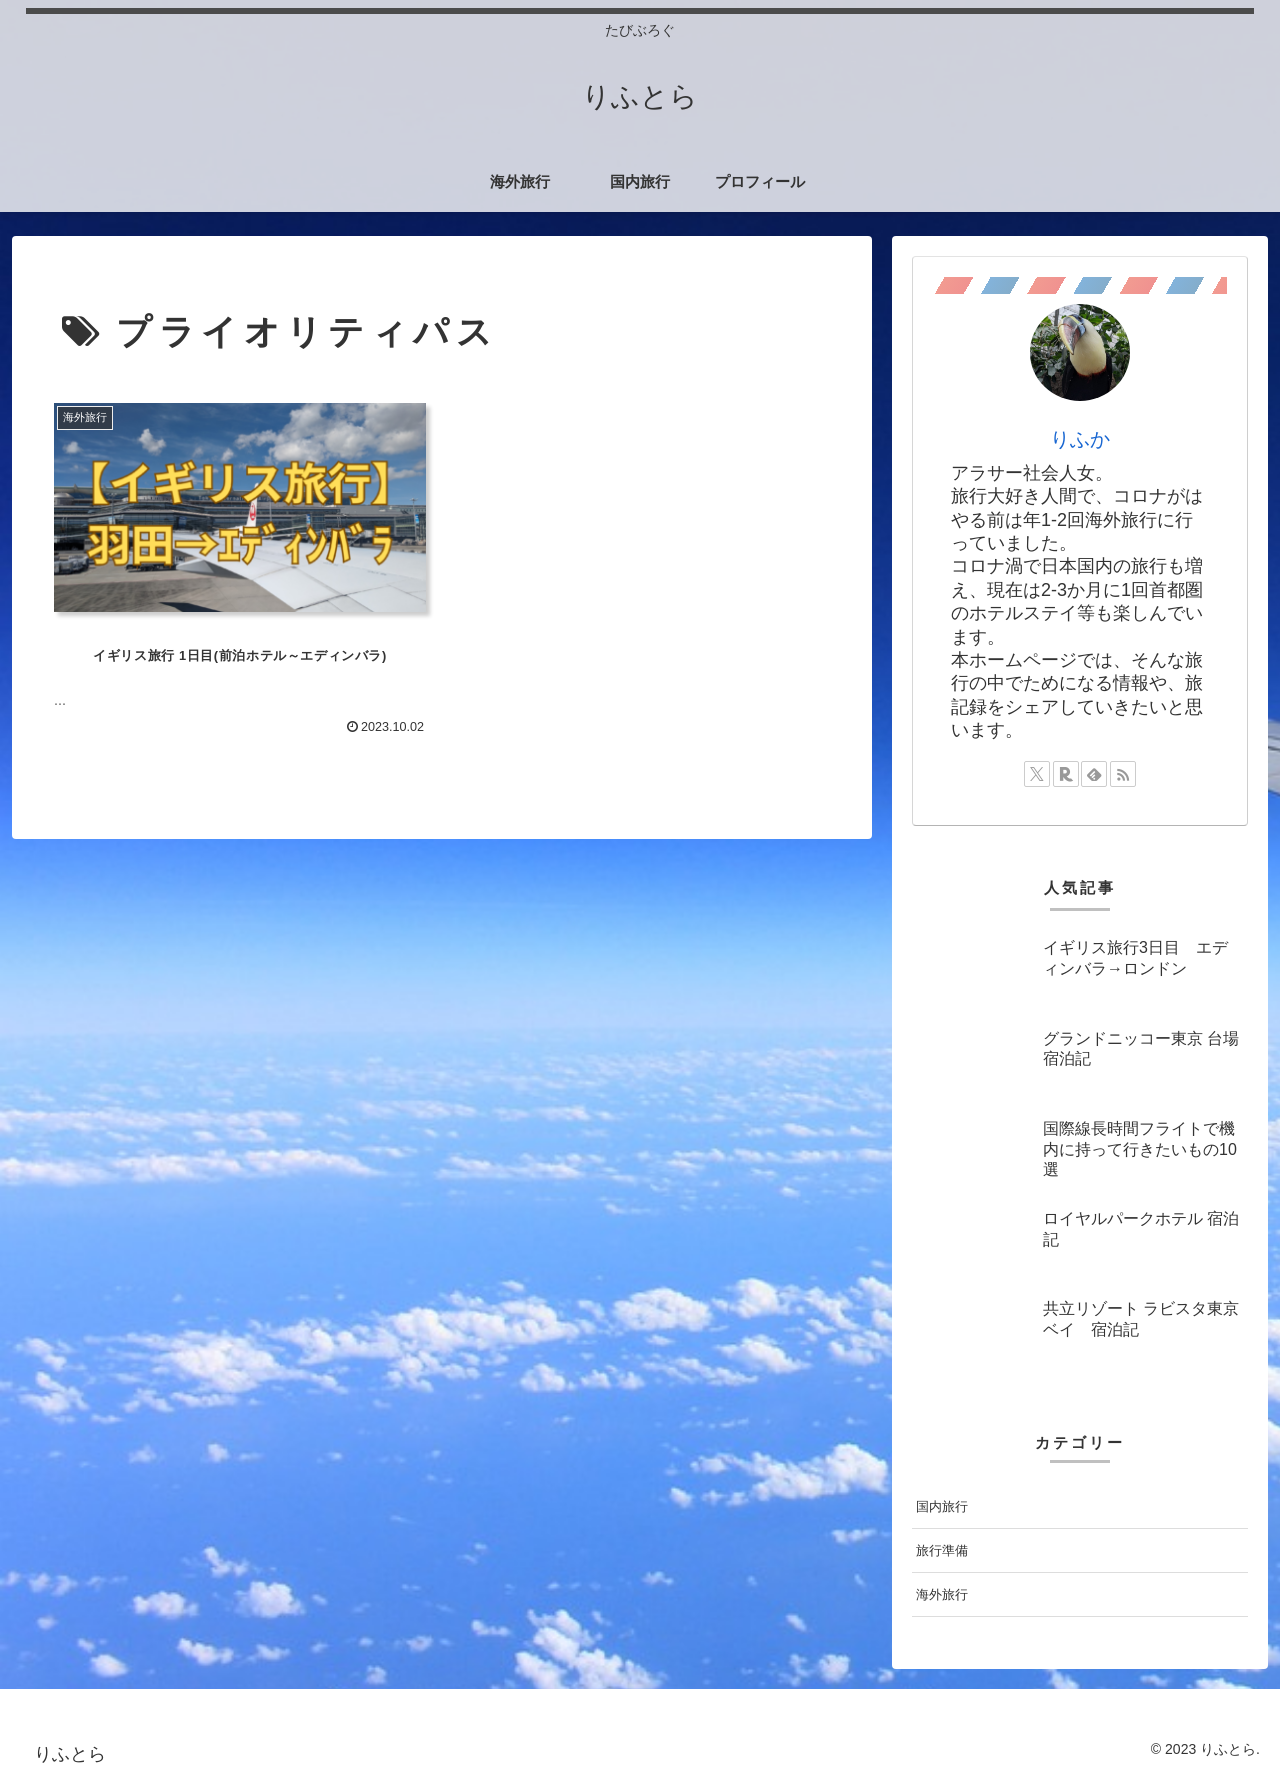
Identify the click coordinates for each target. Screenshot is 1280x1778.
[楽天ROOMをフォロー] (1066, 774)
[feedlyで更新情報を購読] (1094, 774)
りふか (1080, 439)
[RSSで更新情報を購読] (1123, 774)
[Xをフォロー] (1037, 774)
